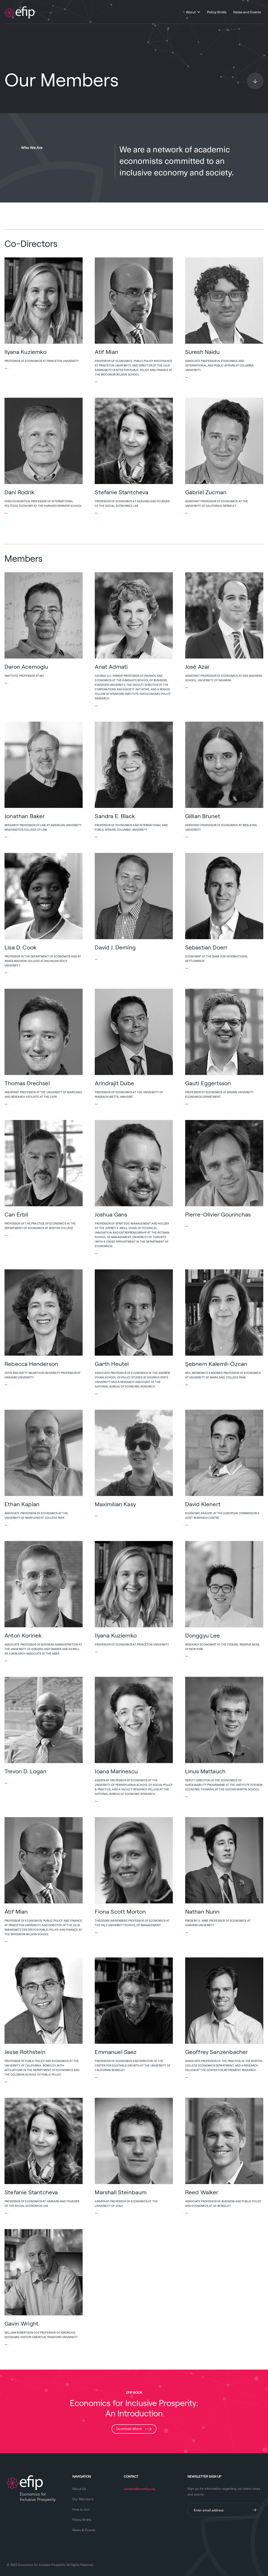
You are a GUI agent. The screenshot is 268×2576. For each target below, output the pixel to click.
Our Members (83, 2498)
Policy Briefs (216, 12)
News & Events (83, 2529)
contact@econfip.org (139, 2488)
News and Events (247, 12)
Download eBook (129, 2429)
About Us (79, 2488)
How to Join (81, 2509)
